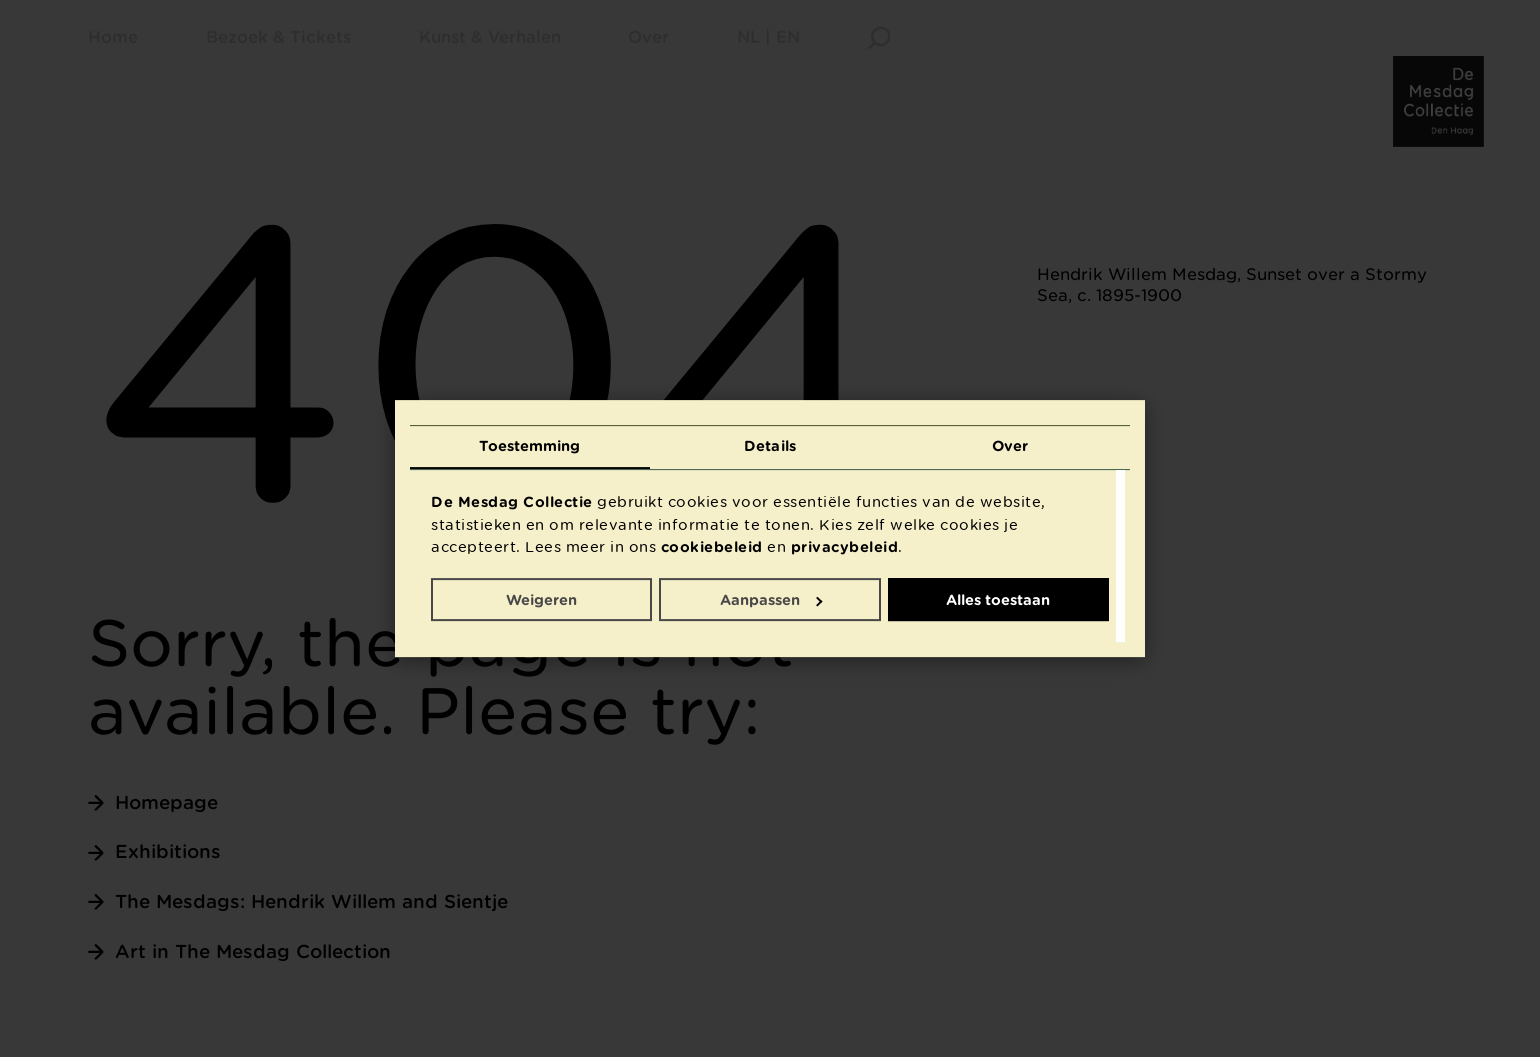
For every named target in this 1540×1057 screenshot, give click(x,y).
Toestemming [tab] (529, 445)
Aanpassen (771, 599)
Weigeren (541, 599)
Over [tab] (1010, 445)
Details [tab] (770, 445)
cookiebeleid (712, 546)
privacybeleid (845, 546)
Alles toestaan (998, 599)
